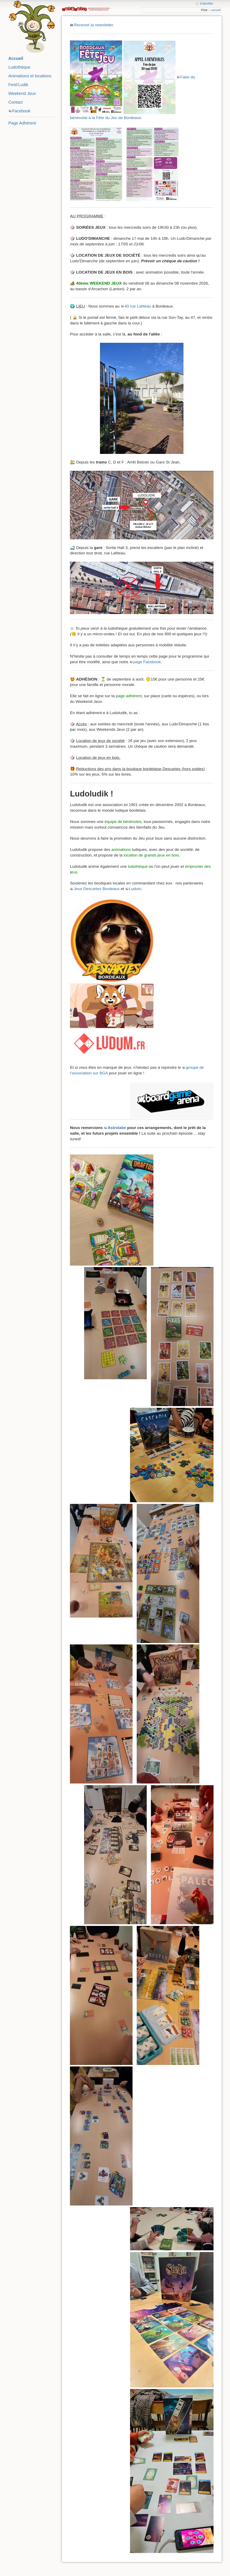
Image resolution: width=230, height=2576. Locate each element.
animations (121, 849)
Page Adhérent (22, 123)
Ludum (135, 889)
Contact (15, 102)
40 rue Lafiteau (137, 306)
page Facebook (147, 662)
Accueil (15, 58)
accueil (216, 10)
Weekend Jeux (22, 93)
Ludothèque (19, 67)
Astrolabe (116, 1127)
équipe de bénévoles (123, 821)
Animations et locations (29, 76)
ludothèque (138, 866)
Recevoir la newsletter (93, 25)
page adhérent (129, 696)
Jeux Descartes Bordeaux (97, 889)
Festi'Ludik (18, 84)
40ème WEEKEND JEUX (99, 283)
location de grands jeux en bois (151, 855)
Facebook (21, 111)
